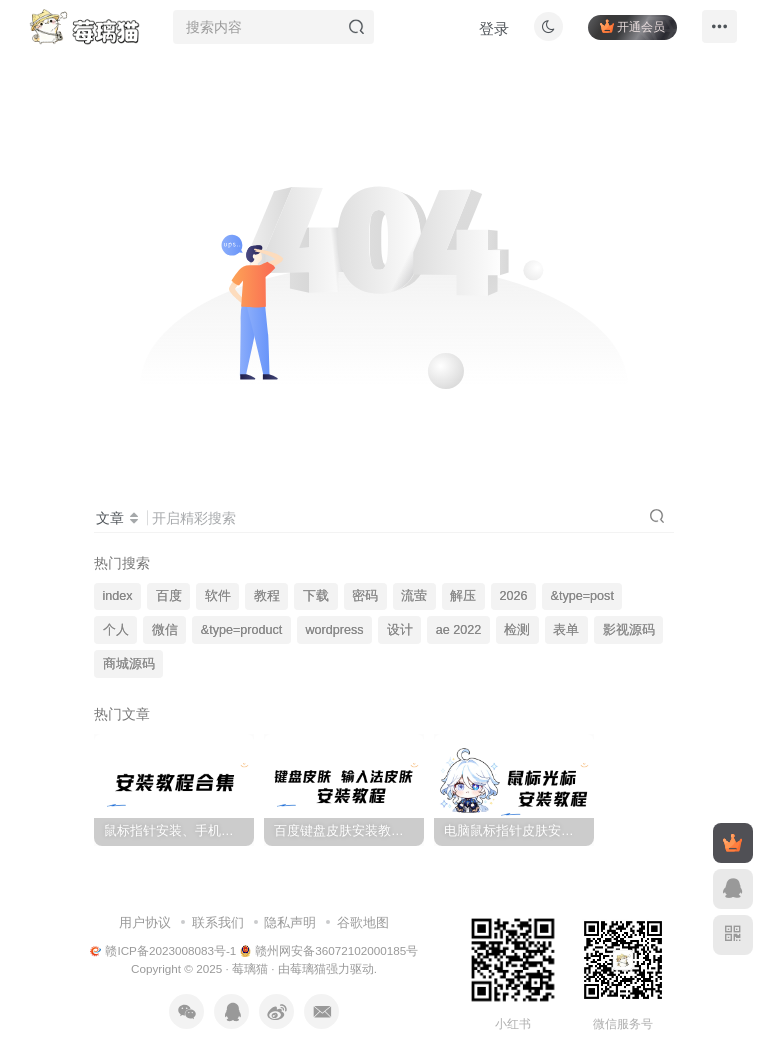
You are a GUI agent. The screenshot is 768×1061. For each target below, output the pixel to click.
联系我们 (218, 922)
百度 (169, 596)
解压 (463, 596)
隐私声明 (290, 922)
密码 (365, 596)
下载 (316, 596)
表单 (566, 630)
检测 (517, 630)
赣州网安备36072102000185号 (329, 950)
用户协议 (145, 922)
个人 (116, 630)
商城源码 (129, 664)
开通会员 (622, 32)
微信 (165, 630)
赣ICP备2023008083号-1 (163, 950)
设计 (400, 630)
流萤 (414, 596)
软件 (218, 596)
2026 (513, 596)
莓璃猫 (250, 968)
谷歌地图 (363, 922)
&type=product (242, 630)
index (118, 596)
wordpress (334, 630)
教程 (267, 596)
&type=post (582, 596)
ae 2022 (459, 630)
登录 (484, 35)
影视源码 (629, 630)
